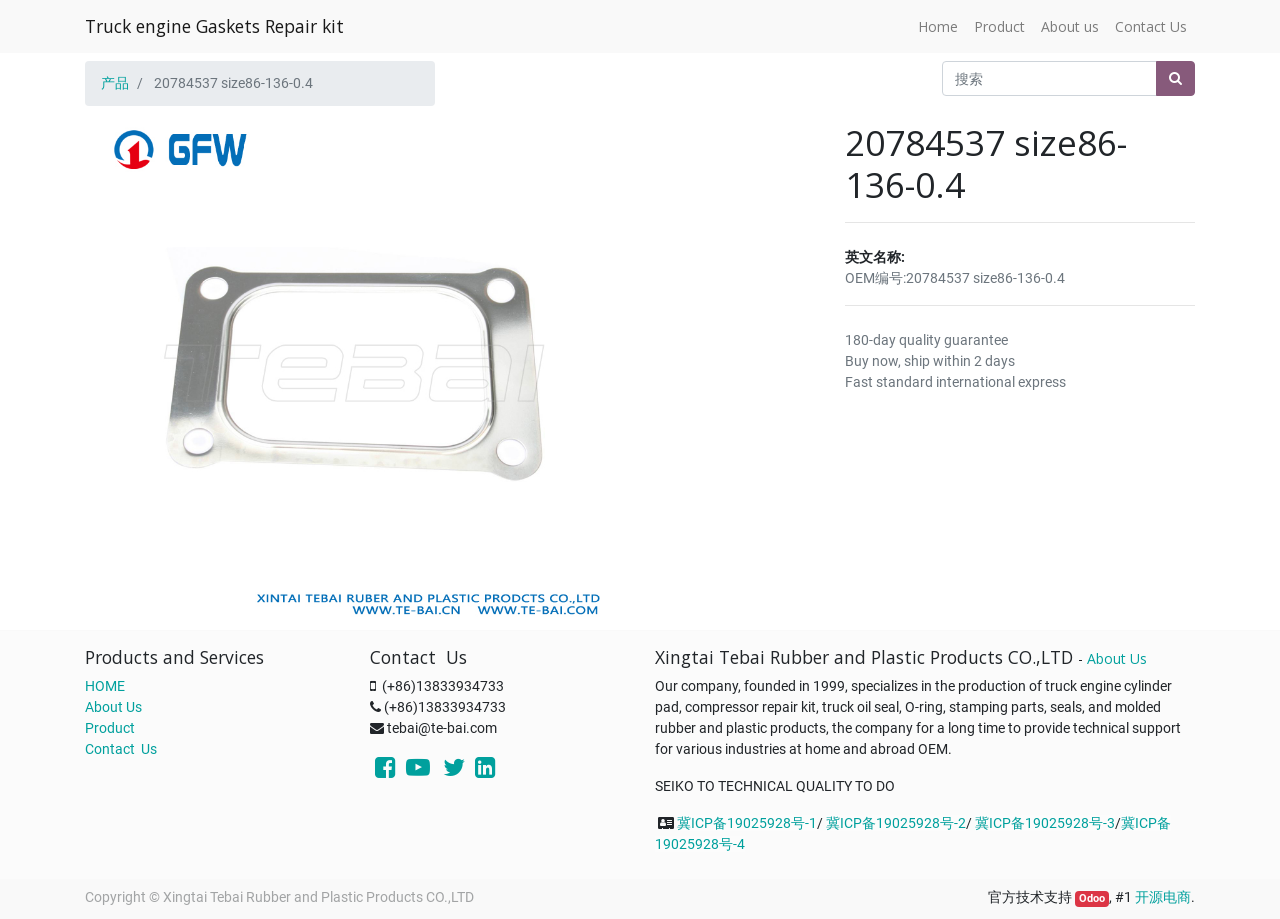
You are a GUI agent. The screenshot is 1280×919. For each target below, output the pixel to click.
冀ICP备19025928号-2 (896, 823)
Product (110, 728)
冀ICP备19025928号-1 (747, 823)
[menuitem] (938, 26)
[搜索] (1175, 78)
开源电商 (1163, 897)
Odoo (1092, 898)
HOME (105, 686)
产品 (115, 83)
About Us (113, 707)
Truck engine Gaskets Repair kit (214, 26)
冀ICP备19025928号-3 (1045, 823)
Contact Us (121, 749)
